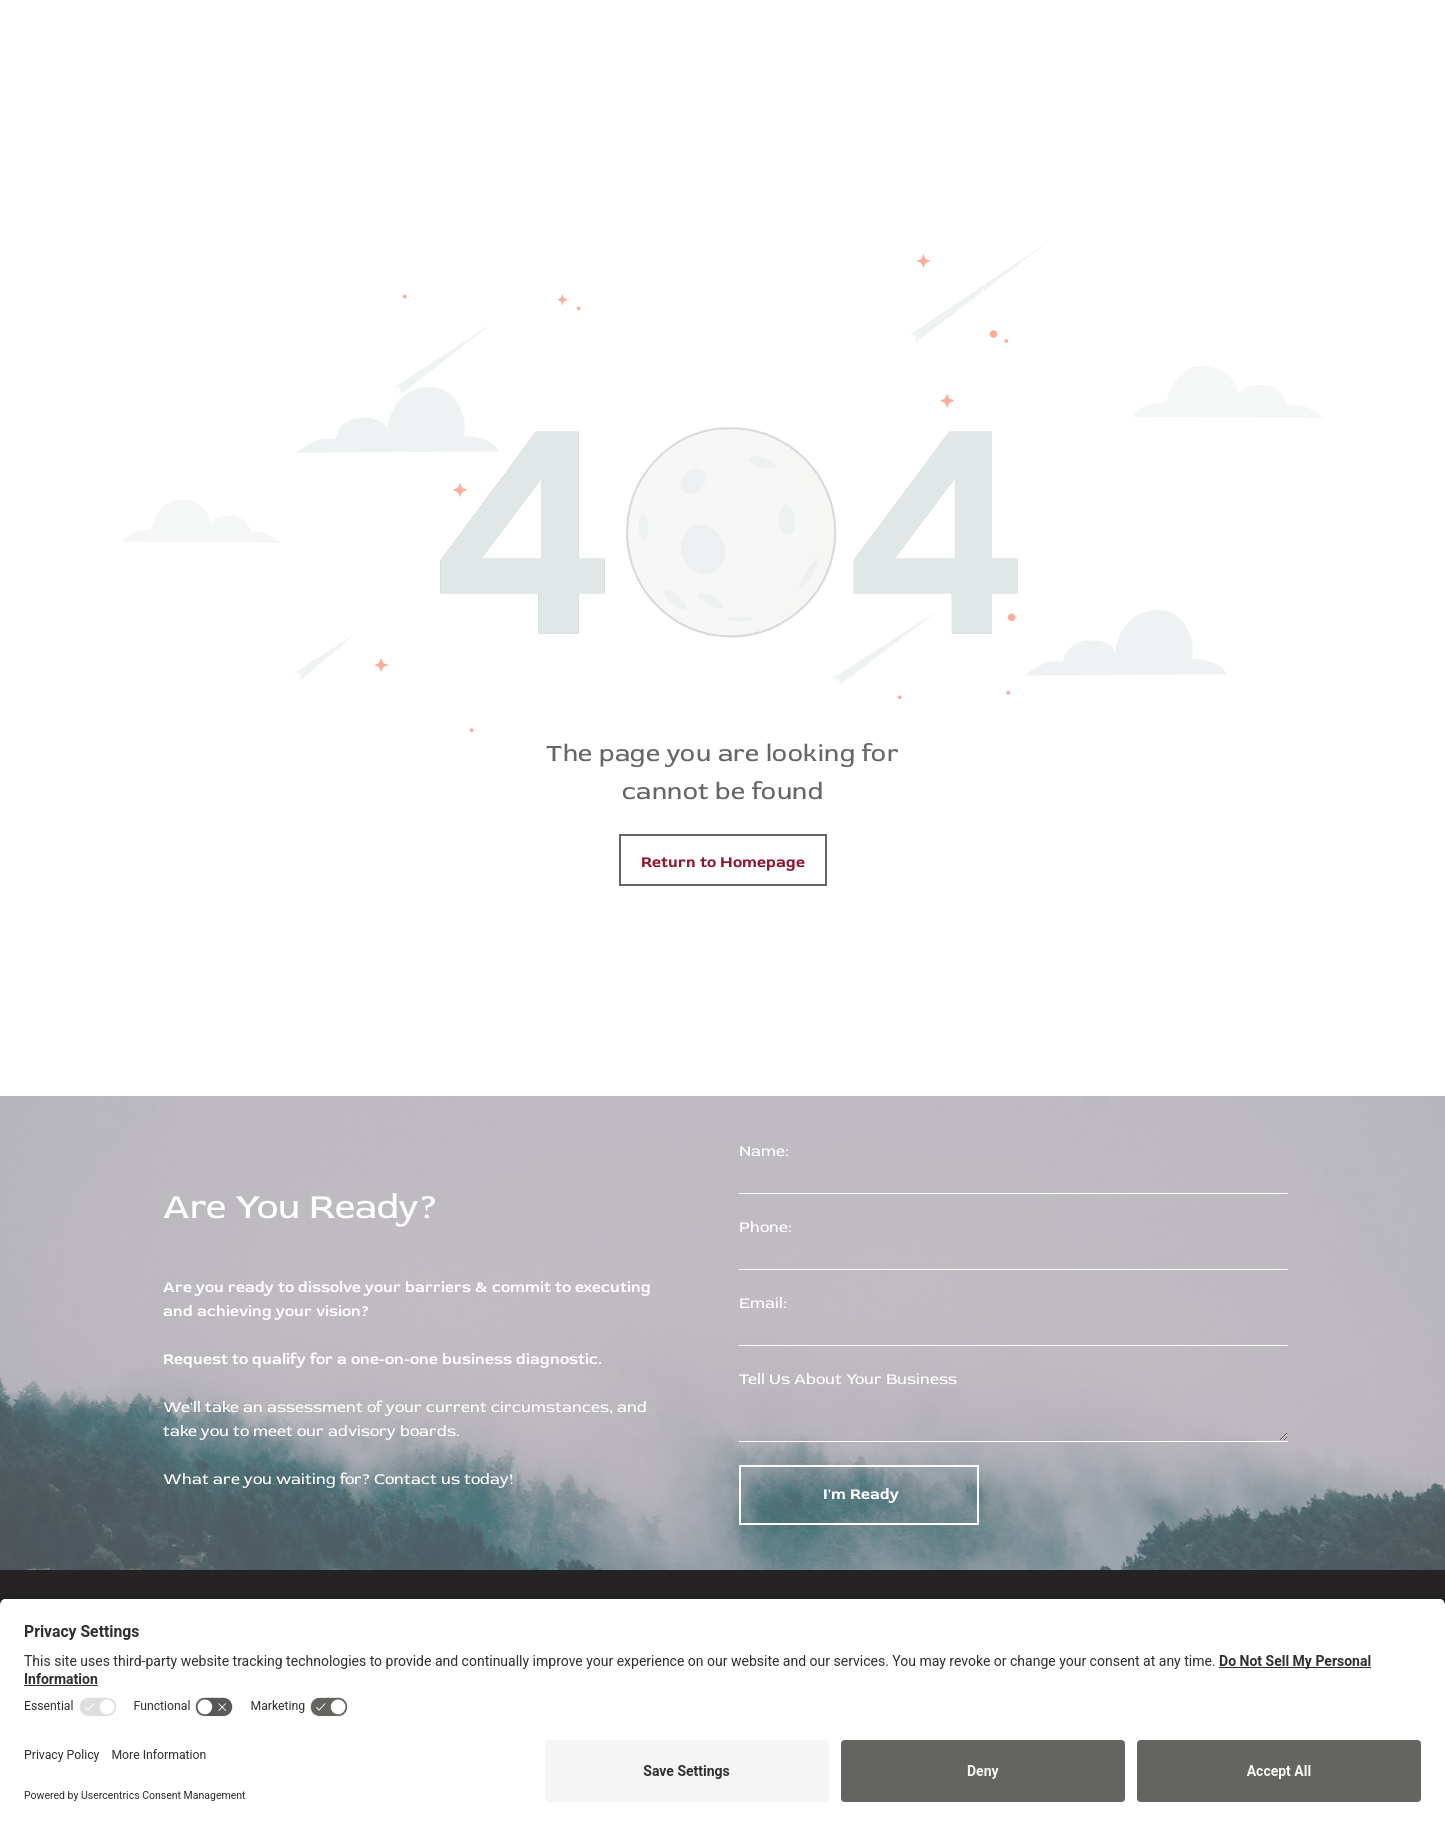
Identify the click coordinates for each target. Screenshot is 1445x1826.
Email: (763, 1303)
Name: (764, 1151)
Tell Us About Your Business (848, 1379)
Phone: (765, 1227)
